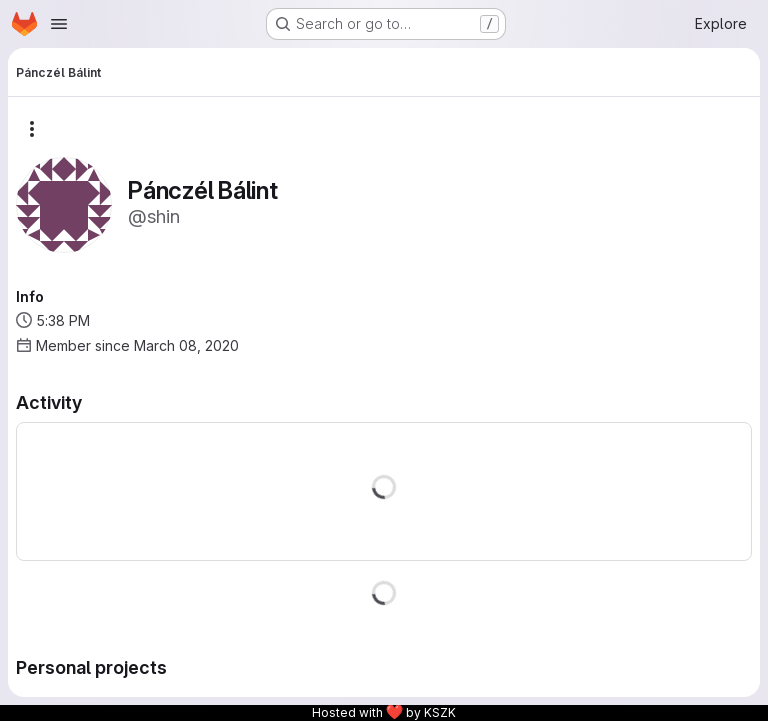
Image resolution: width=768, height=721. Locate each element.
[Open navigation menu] (59, 24)
